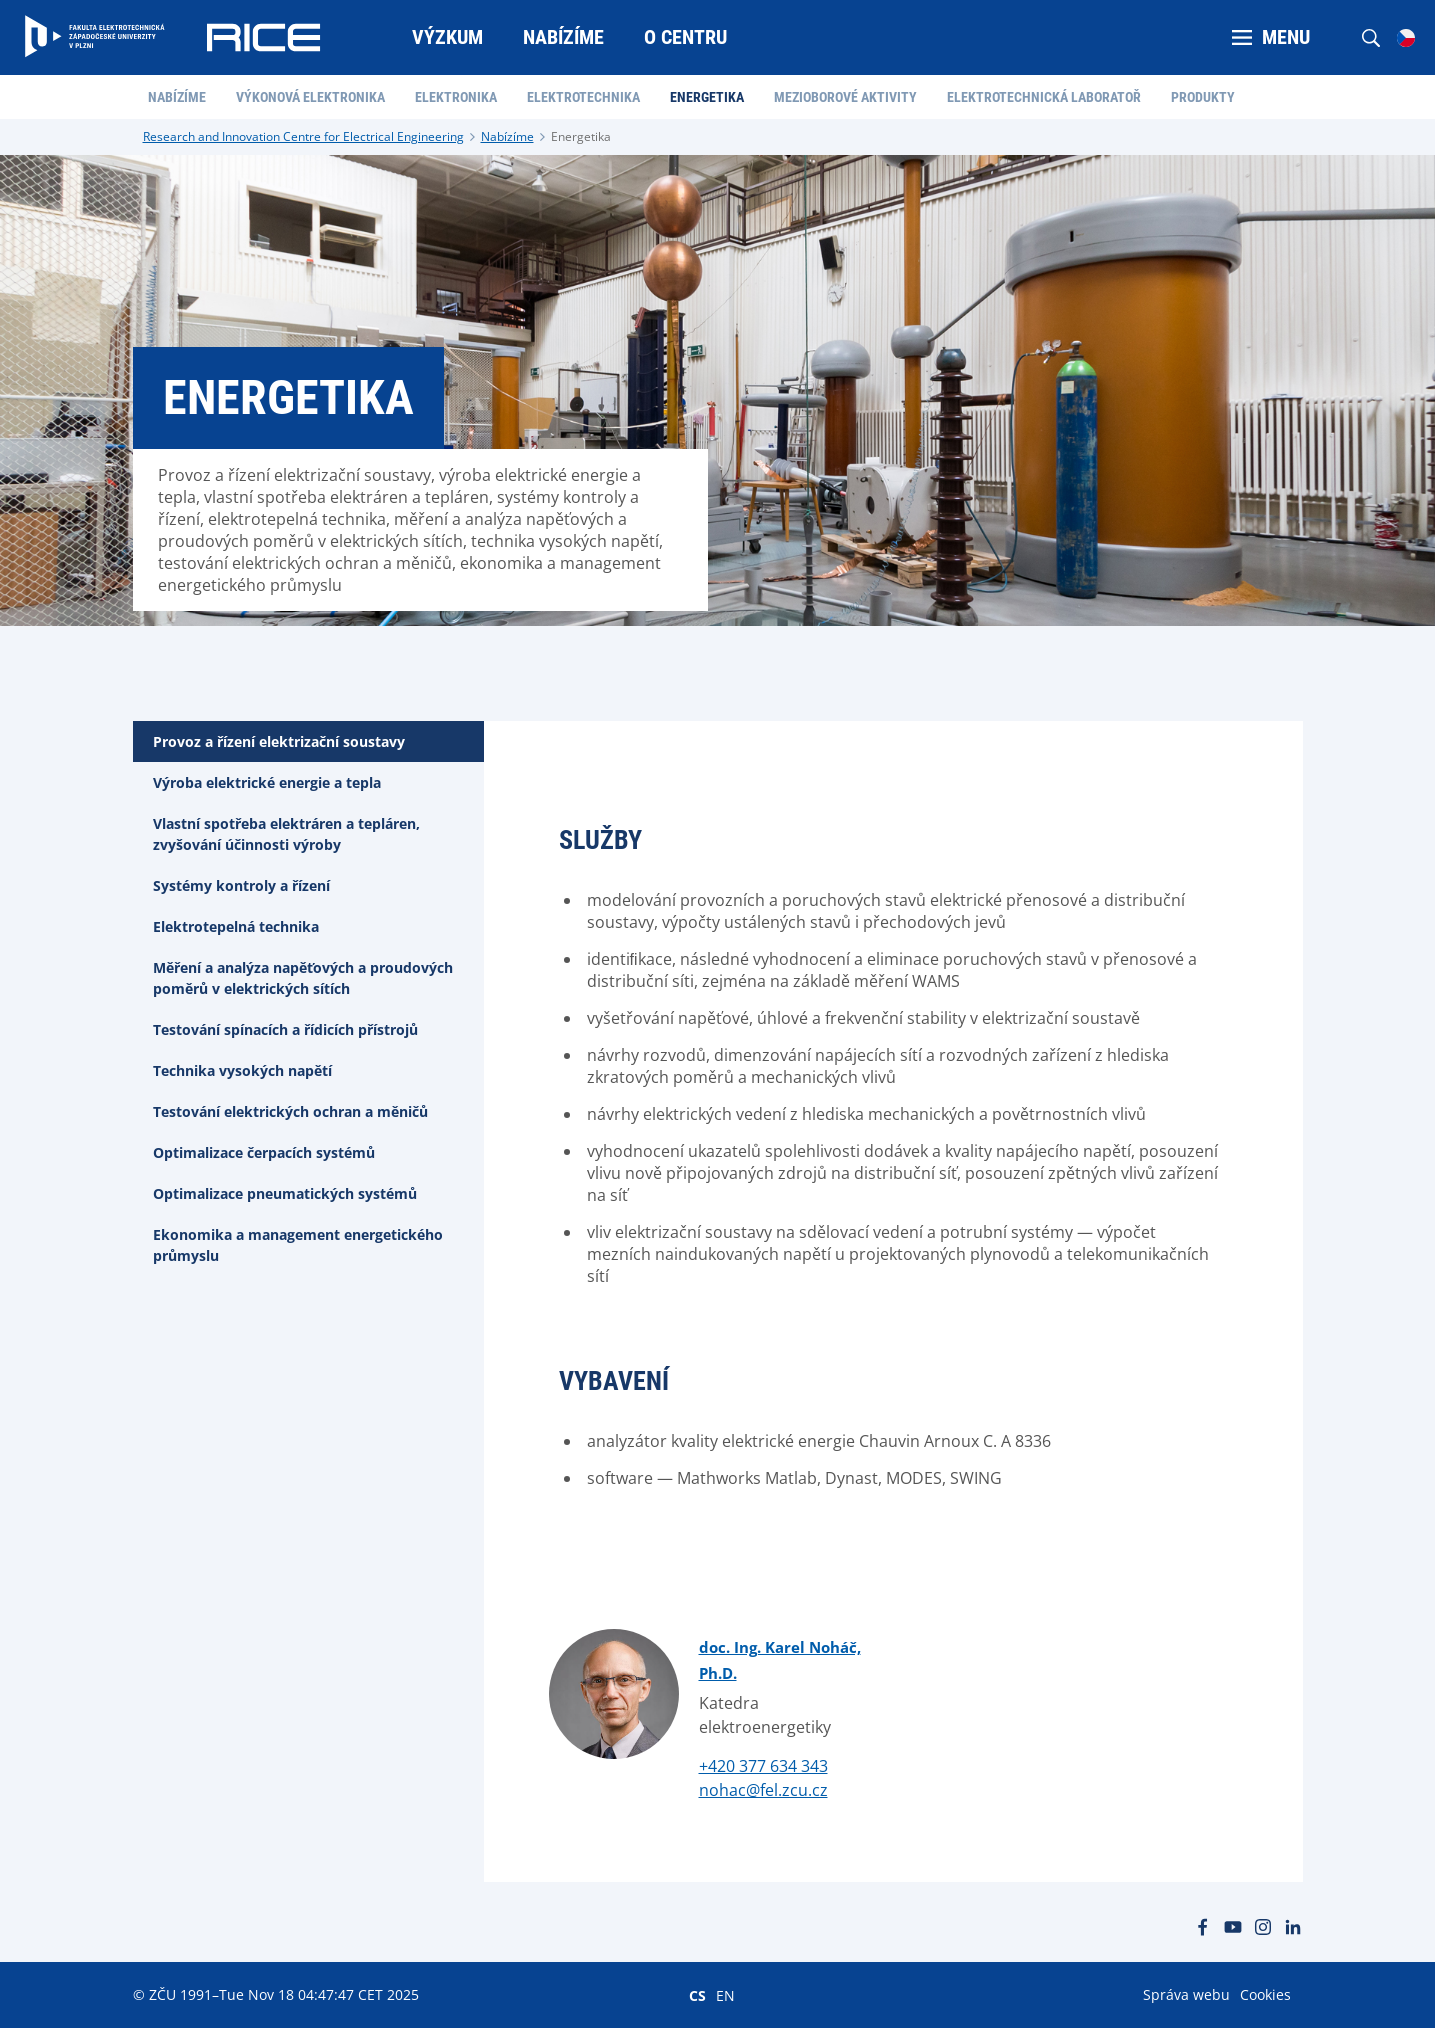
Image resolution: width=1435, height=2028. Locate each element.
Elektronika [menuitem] (456, 97)
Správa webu (1186, 1994)
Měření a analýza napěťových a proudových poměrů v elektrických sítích (303, 978)
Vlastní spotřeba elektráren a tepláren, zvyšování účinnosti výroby (286, 834)
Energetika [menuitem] (707, 97)
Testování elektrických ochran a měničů (290, 1111)
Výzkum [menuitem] (447, 37)
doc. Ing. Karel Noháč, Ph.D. (780, 1660)
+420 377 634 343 (763, 1766)
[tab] (308, 741)
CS (697, 1995)
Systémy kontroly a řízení (241, 885)
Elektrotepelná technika (236, 926)
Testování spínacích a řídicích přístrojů (285, 1029)
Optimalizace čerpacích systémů (264, 1152)
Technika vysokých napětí (242, 1070)
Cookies (1265, 1994)
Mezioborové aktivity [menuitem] (845, 97)
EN (725, 1995)
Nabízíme (507, 136)
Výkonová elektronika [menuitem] (310, 97)
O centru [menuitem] (685, 37)
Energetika (581, 136)
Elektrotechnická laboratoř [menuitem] (1044, 97)
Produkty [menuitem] (1203, 97)
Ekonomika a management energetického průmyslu (298, 1245)
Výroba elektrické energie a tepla (267, 782)
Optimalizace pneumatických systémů (285, 1193)
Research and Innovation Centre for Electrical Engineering (303, 136)
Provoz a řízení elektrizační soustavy (279, 741)
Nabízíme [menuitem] (563, 37)
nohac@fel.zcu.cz (763, 1790)
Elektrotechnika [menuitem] (583, 97)
